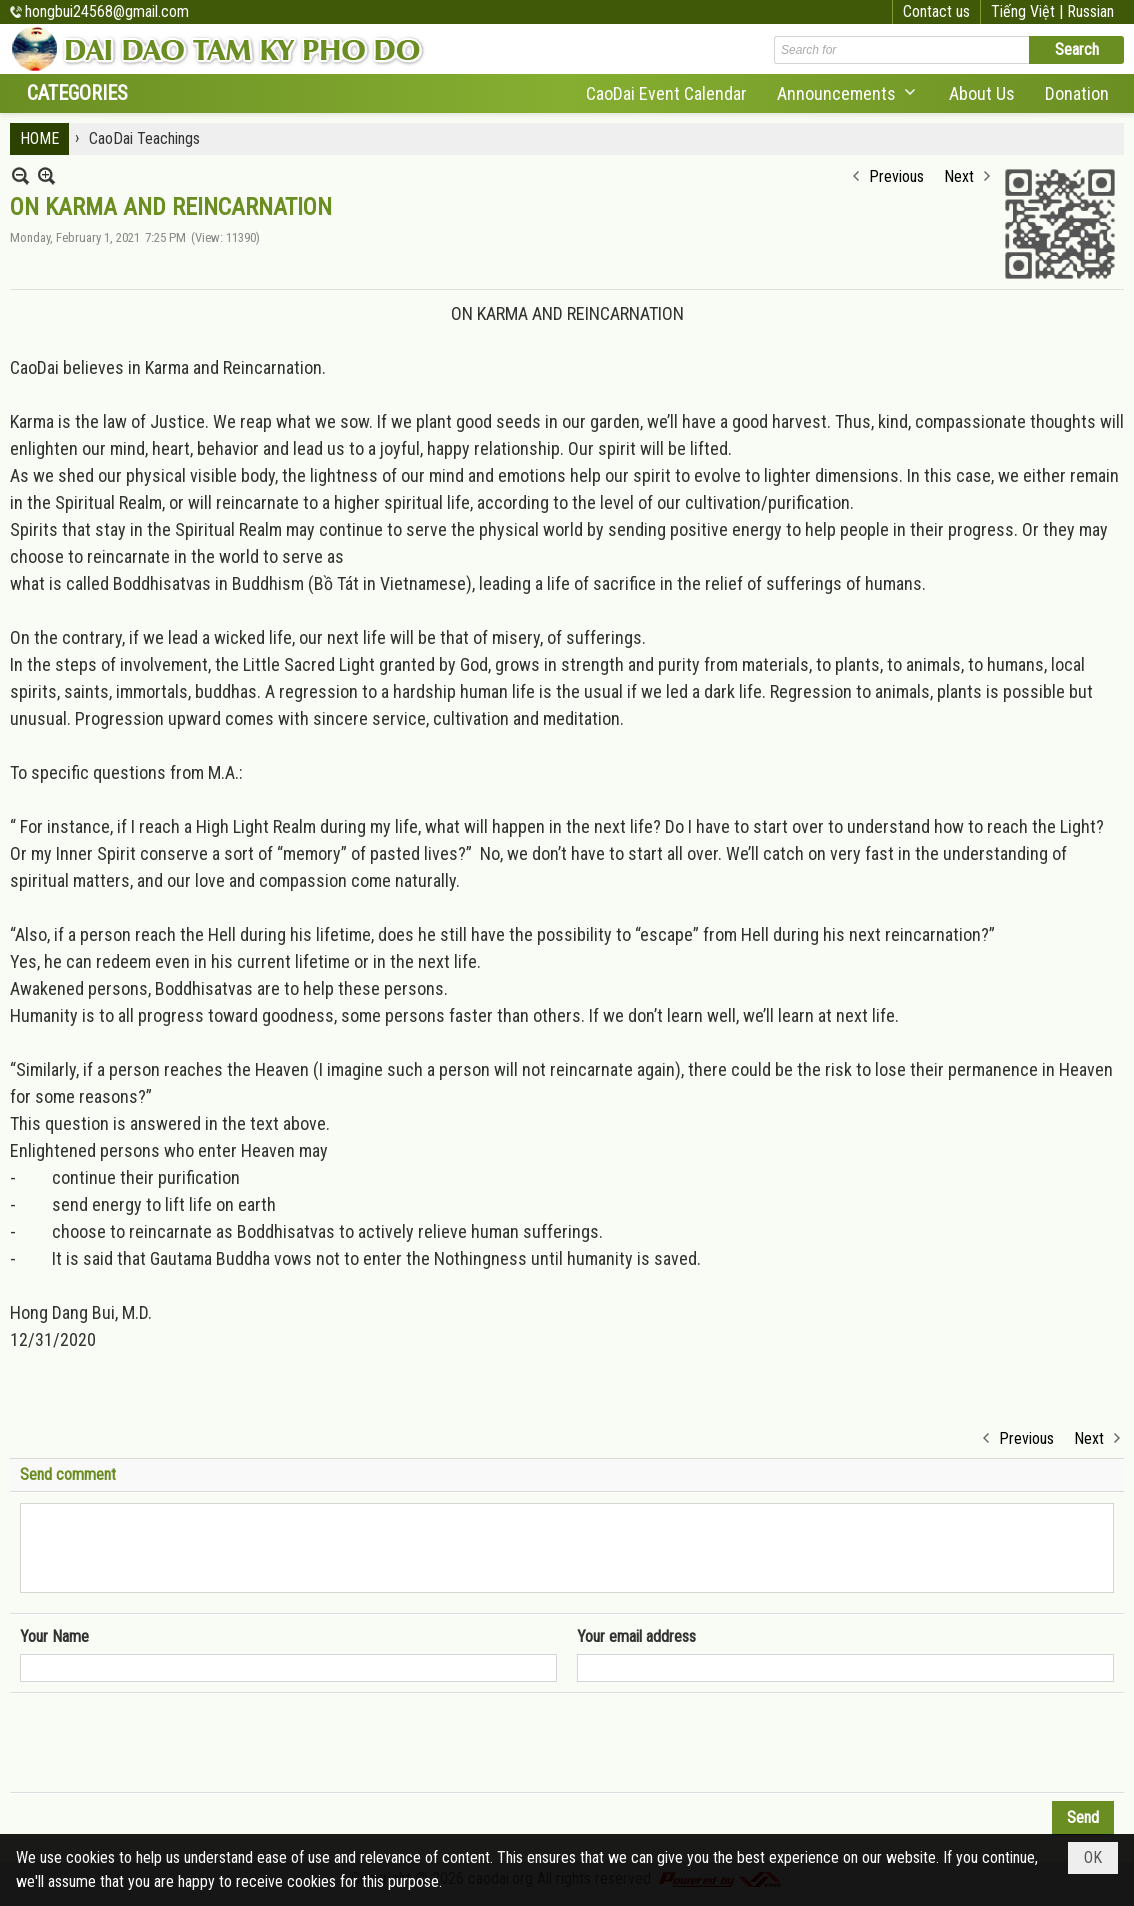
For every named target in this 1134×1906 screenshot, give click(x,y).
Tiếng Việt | (1029, 11)
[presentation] (172, 1743)
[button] (848, 93)
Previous (896, 176)
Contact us (936, 11)
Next (959, 176)
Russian (1090, 11)
